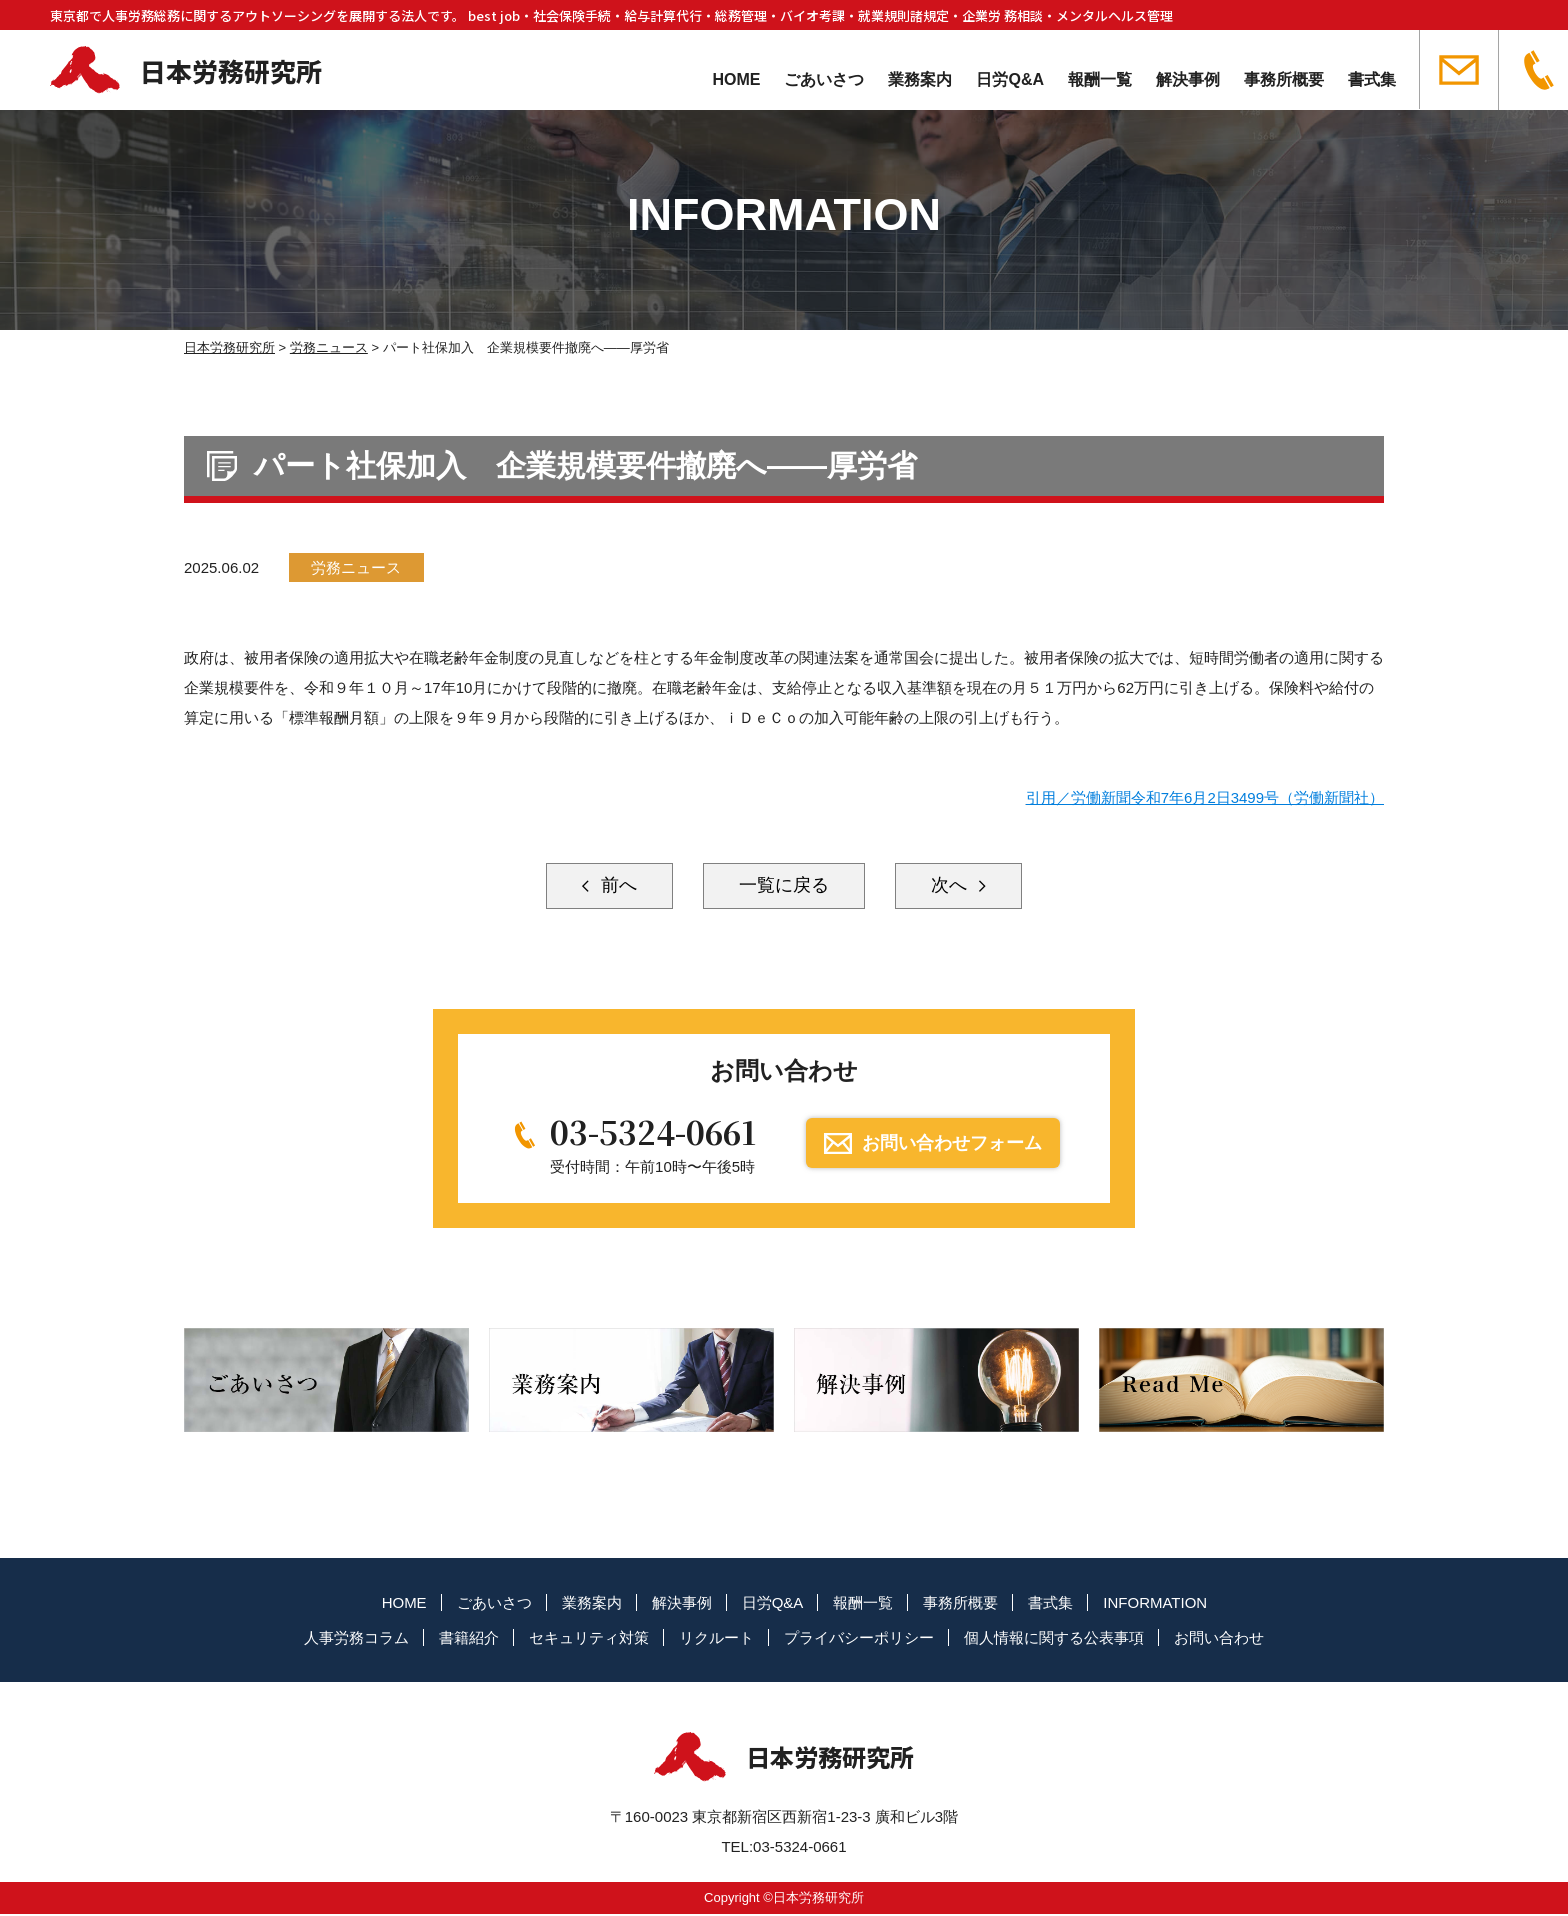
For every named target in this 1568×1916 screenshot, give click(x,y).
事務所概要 (1284, 79)
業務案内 (920, 79)
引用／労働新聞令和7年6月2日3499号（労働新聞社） (1205, 797)
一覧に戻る (784, 886)
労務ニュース (357, 567)
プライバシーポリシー (859, 1638)
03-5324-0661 (653, 1133)
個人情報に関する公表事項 (1054, 1638)
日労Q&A (1010, 79)
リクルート (716, 1638)
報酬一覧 (1100, 79)
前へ (614, 886)
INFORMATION (1155, 1603)
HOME (736, 79)
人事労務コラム (356, 1638)
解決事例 (1188, 79)
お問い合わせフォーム (953, 1144)
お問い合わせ (1219, 1638)
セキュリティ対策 (589, 1638)
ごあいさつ (824, 79)
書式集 (1372, 79)
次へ (953, 886)
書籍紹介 (469, 1638)
